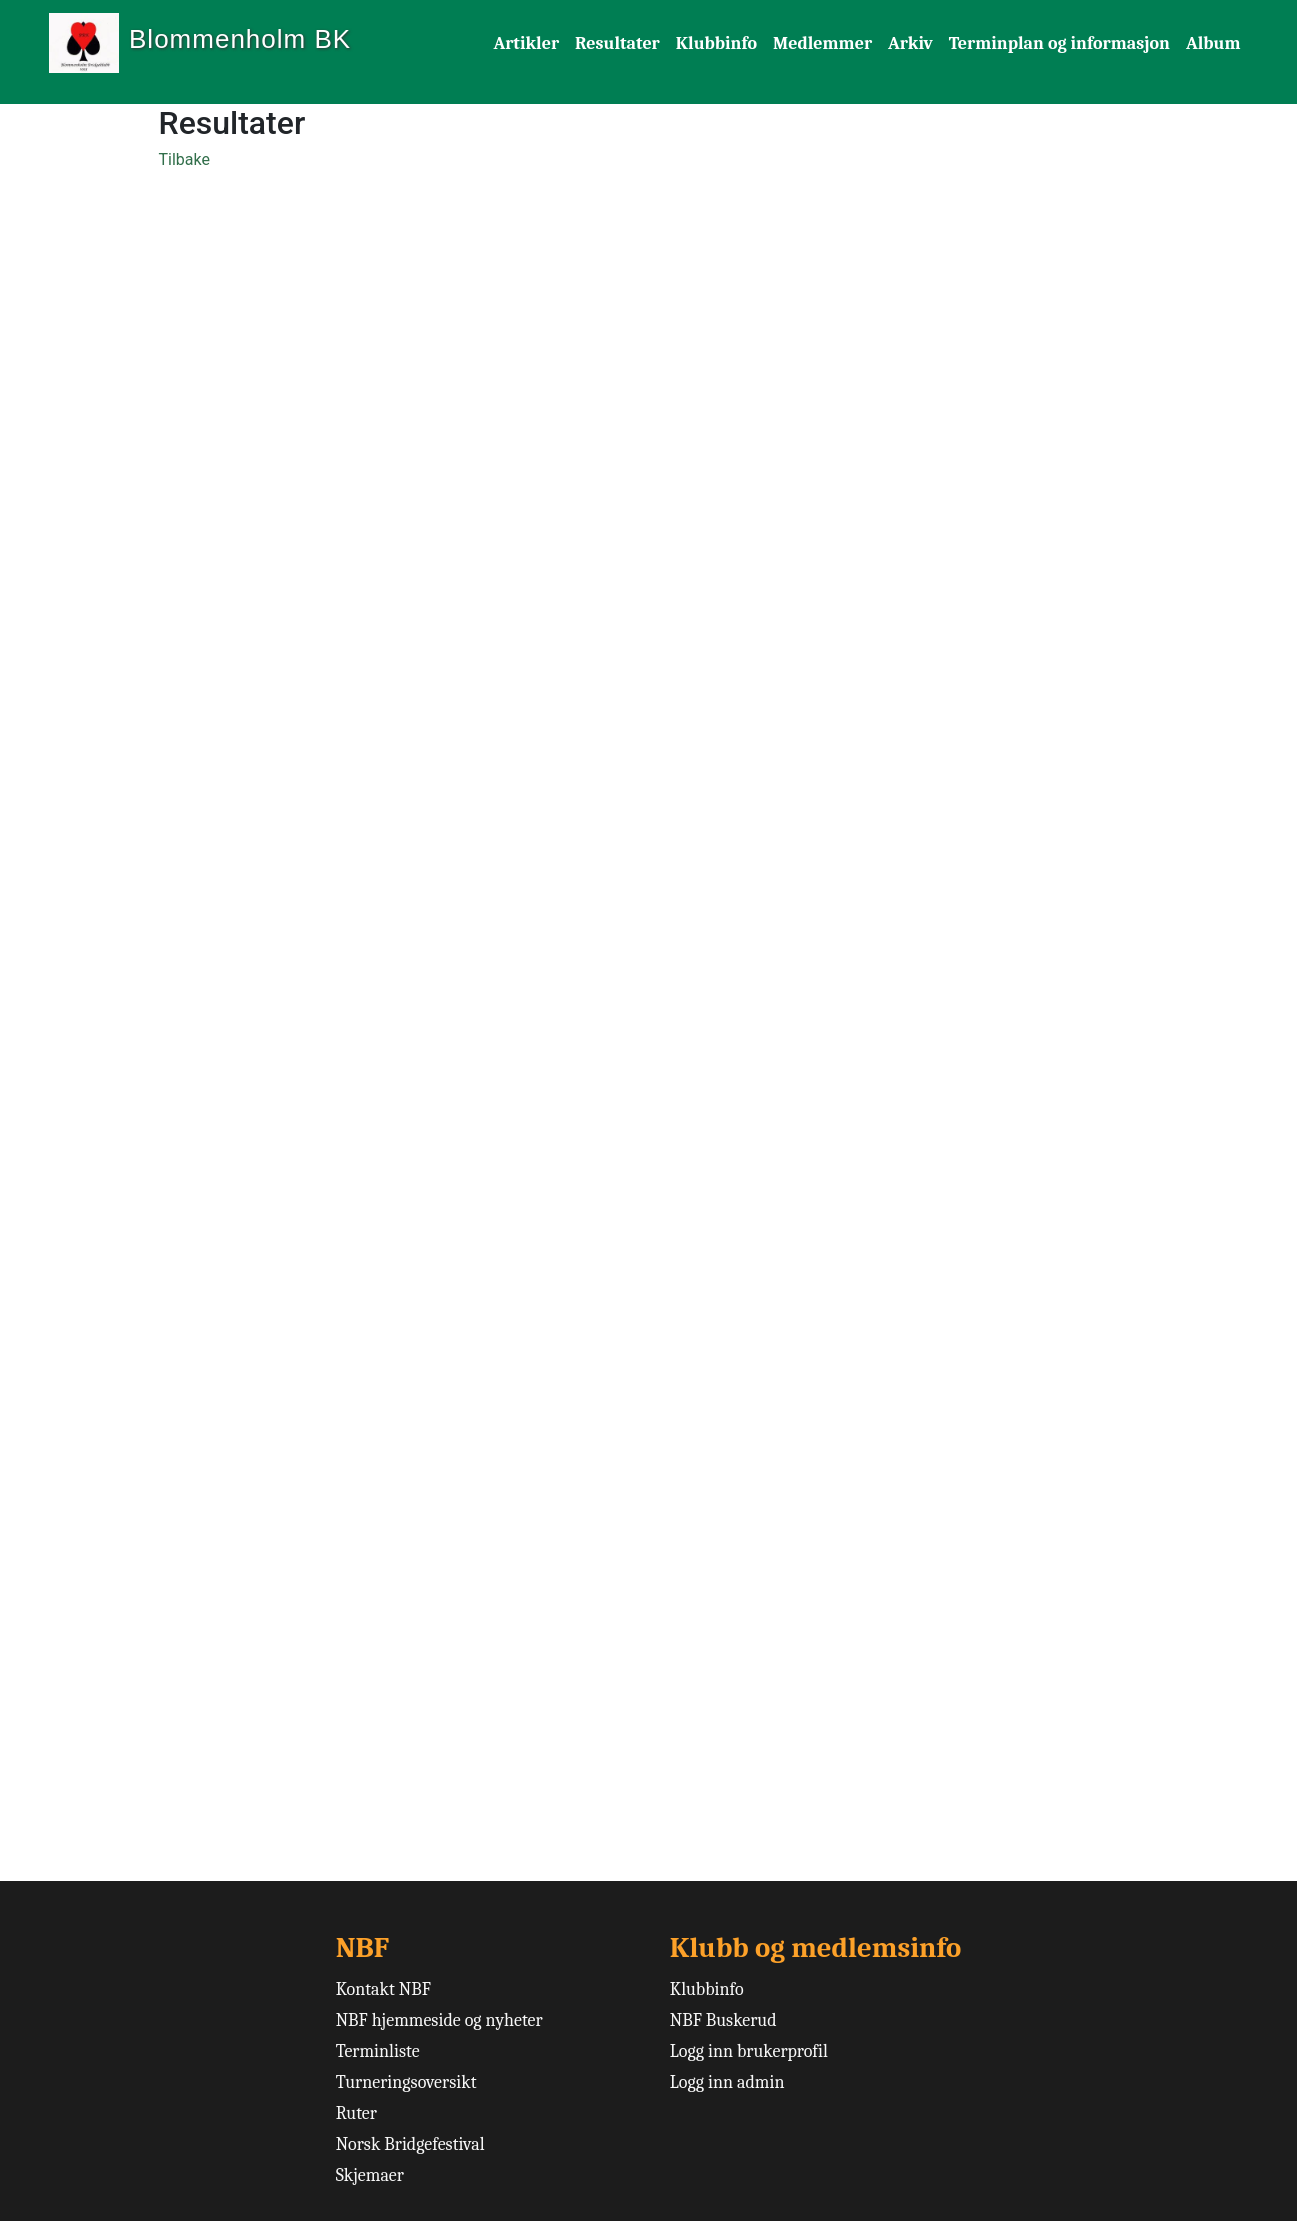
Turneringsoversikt (406, 2082)
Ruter (356, 2113)
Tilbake (184, 159)
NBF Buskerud (723, 2020)
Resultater (617, 43)
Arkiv (910, 43)
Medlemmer (822, 43)
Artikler (527, 43)
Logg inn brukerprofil (749, 2051)
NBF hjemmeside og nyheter (439, 2020)
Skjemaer (370, 2175)
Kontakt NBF (383, 1989)
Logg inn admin (727, 2082)
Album (1213, 43)
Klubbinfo (716, 43)
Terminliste (378, 2051)
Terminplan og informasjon (1059, 43)
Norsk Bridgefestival (410, 2144)
